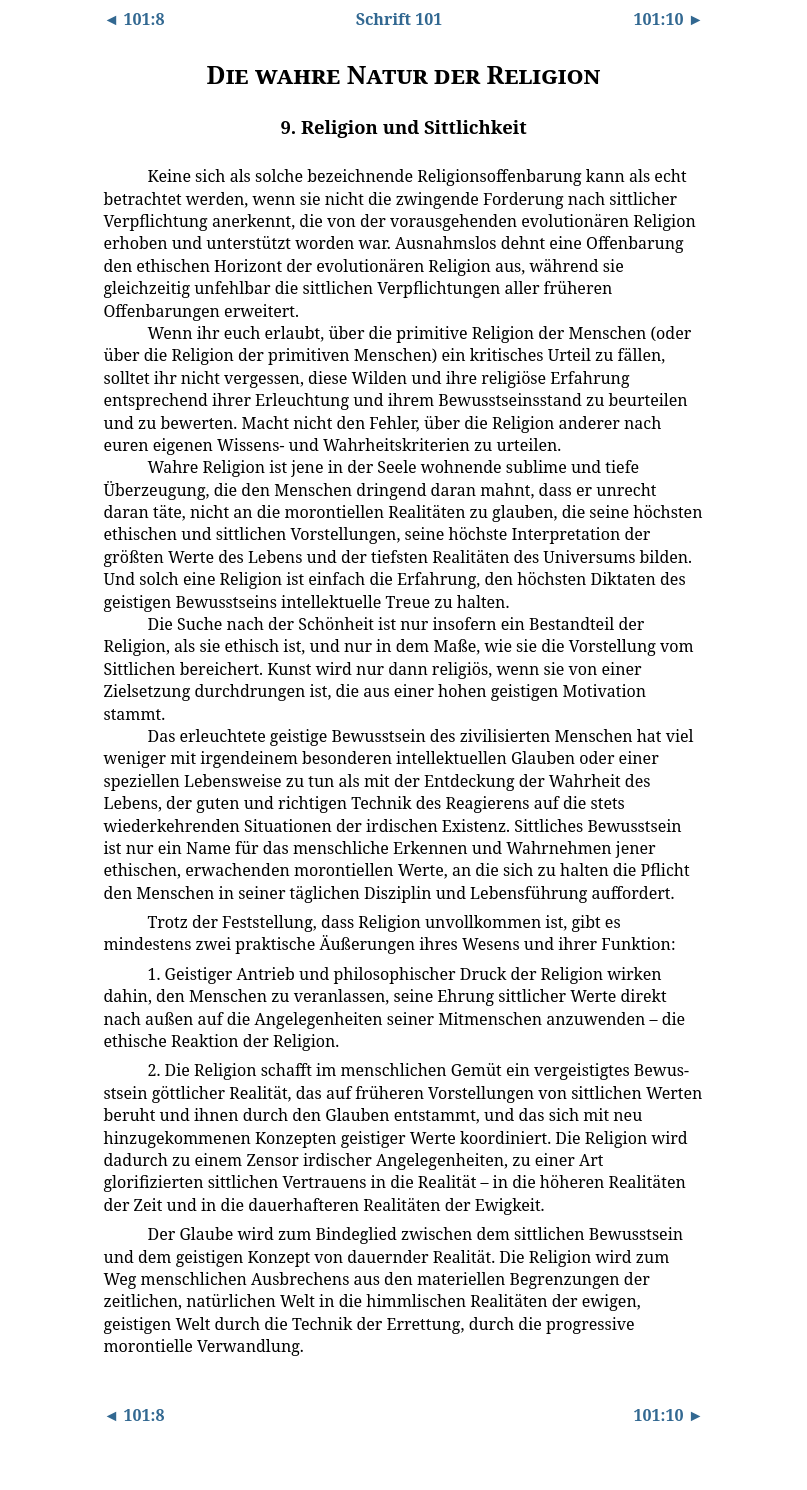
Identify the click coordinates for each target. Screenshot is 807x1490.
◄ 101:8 (134, 19)
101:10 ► (668, 19)
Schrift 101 (399, 19)
